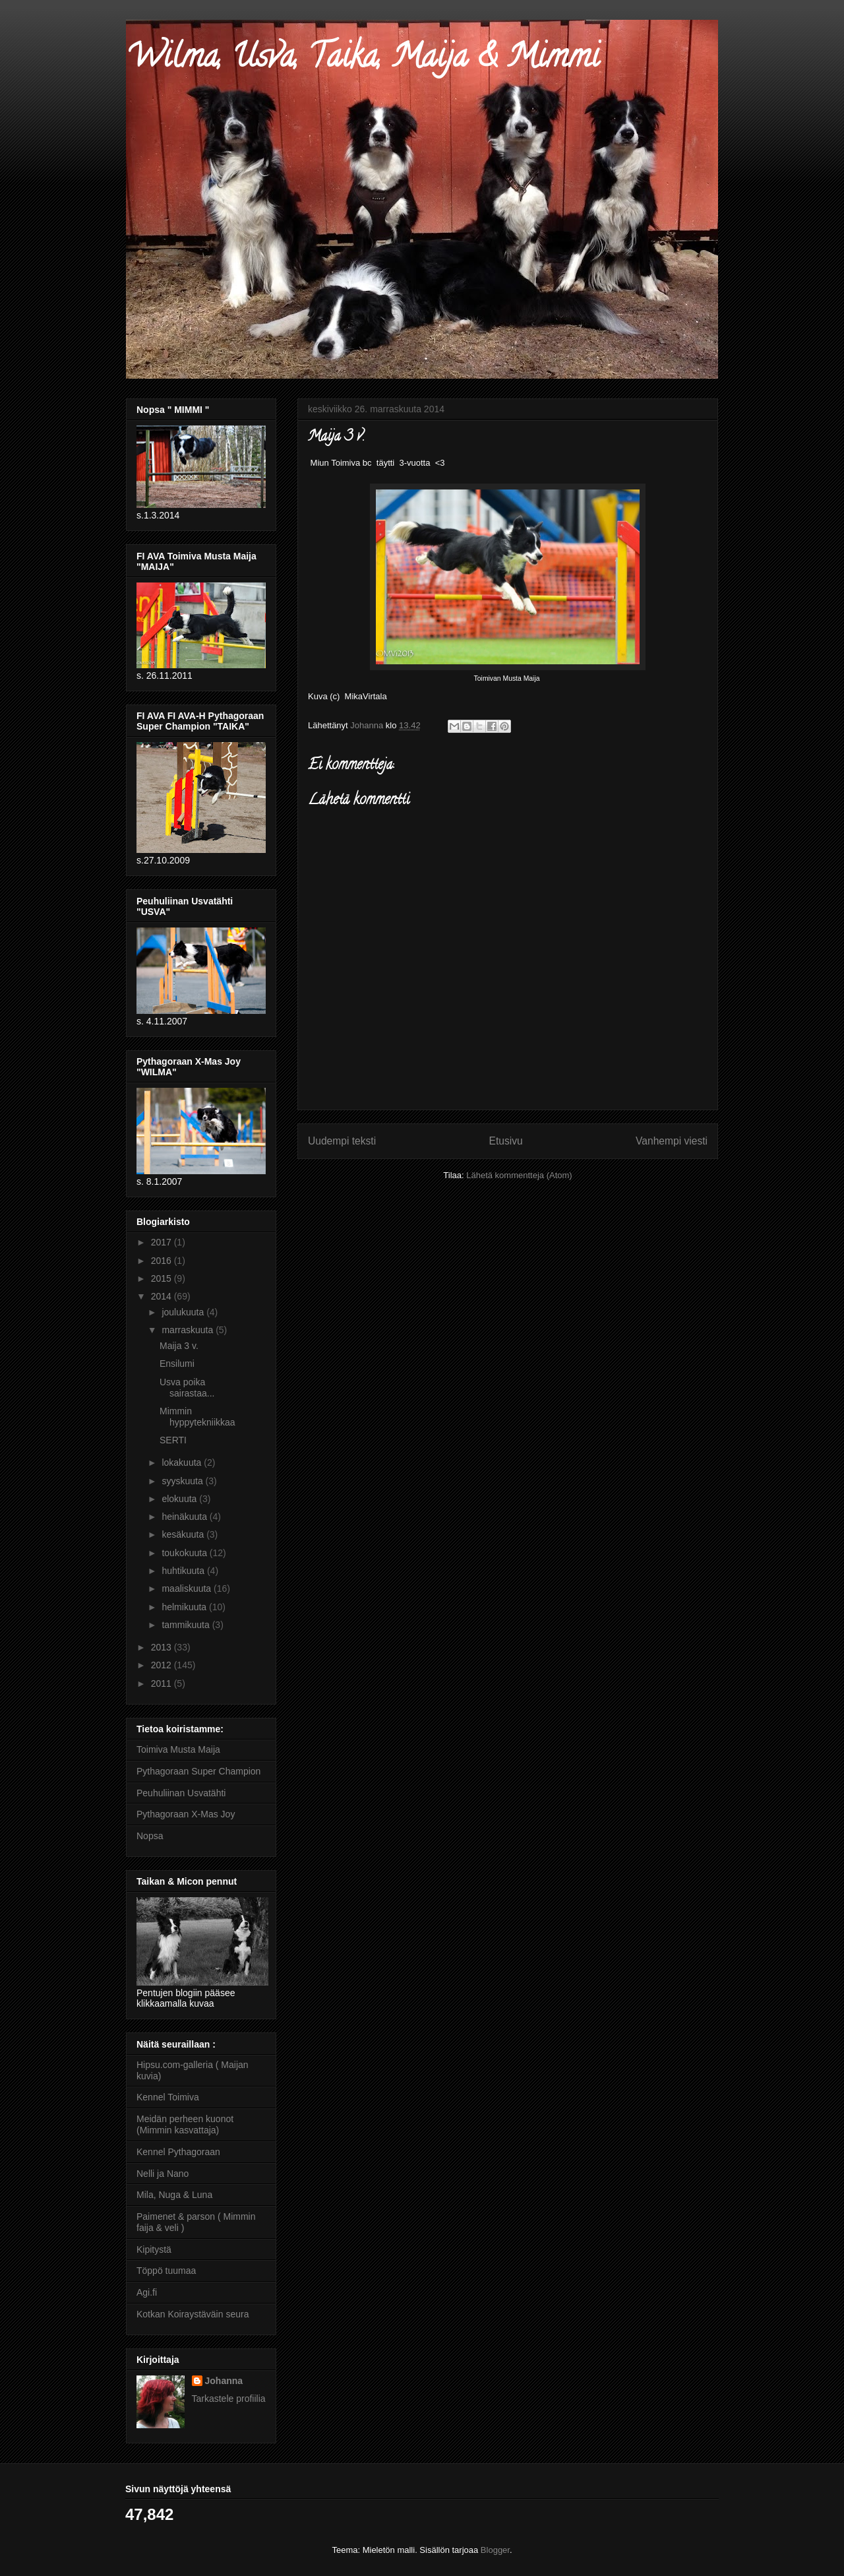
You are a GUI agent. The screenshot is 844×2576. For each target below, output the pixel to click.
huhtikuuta (184, 1570)
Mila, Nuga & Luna (174, 2194)
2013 (162, 1647)
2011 (162, 1683)
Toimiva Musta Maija (178, 1749)
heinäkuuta (185, 1516)
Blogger (495, 2550)
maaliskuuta (188, 1588)
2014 (162, 1296)
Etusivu (506, 1141)
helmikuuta (185, 1607)
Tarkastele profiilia (229, 2398)
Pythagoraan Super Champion (198, 1771)
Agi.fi (146, 2292)
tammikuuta (187, 1624)
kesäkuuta (184, 1534)
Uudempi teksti (342, 1141)
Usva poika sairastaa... (187, 1387)
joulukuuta (184, 1312)
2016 (162, 1260)
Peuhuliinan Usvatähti (181, 1793)
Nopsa (149, 1836)
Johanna (224, 2380)
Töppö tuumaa (166, 2270)
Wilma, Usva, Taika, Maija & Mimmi (362, 60)
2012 (162, 1665)
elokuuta (180, 1498)
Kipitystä (153, 2249)
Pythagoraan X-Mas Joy (185, 1814)
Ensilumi (177, 1363)
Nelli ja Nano (162, 2173)
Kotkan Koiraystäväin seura (192, 2314)
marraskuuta (189, 1330)
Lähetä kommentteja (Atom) (519, 1175)
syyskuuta (183, 1481)
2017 (162, 1242)
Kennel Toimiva (167, 2097)
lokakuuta (183, 1462)
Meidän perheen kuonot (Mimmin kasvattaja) (184, 2124)
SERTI (173, 1440)
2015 (162, 1278)
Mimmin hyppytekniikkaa (197, 1417)
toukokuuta (185, 1553)
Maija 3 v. (179, 1345)
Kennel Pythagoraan (178, 2152)
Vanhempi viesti (672, 1141)
